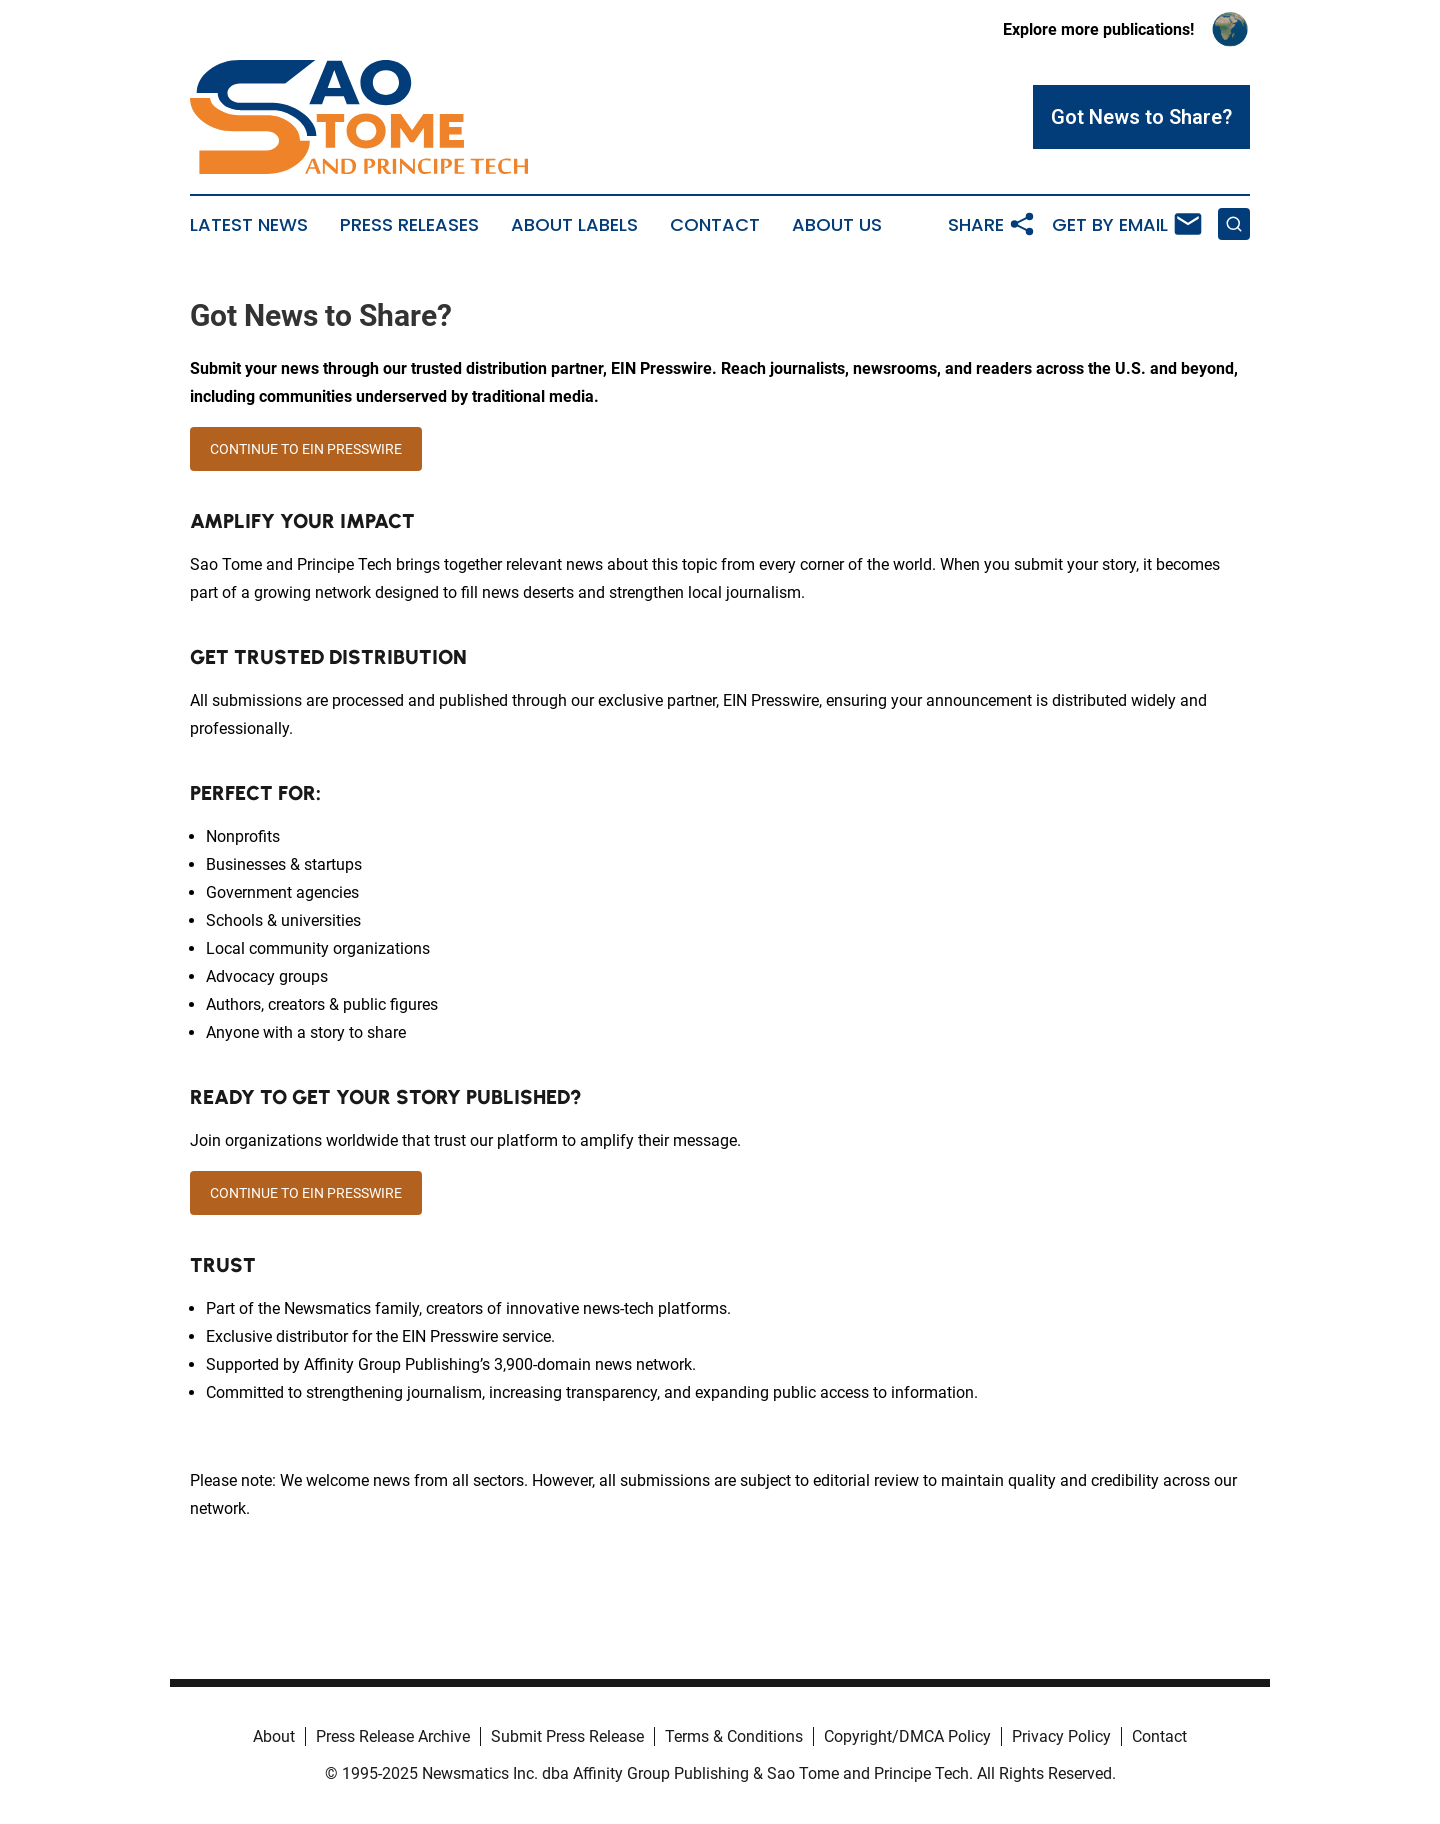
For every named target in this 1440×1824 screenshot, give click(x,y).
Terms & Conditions (734, 1736)
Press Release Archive (393, 1736)
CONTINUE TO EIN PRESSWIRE (306, 449)
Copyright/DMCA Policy (907, 1736)
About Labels (574, 225)
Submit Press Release (567, 1736)
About (274, 1736)
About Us (837, 225)
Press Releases (409, 225)
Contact (715, 225)
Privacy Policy (1061, 1736)
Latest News (249, 225)
